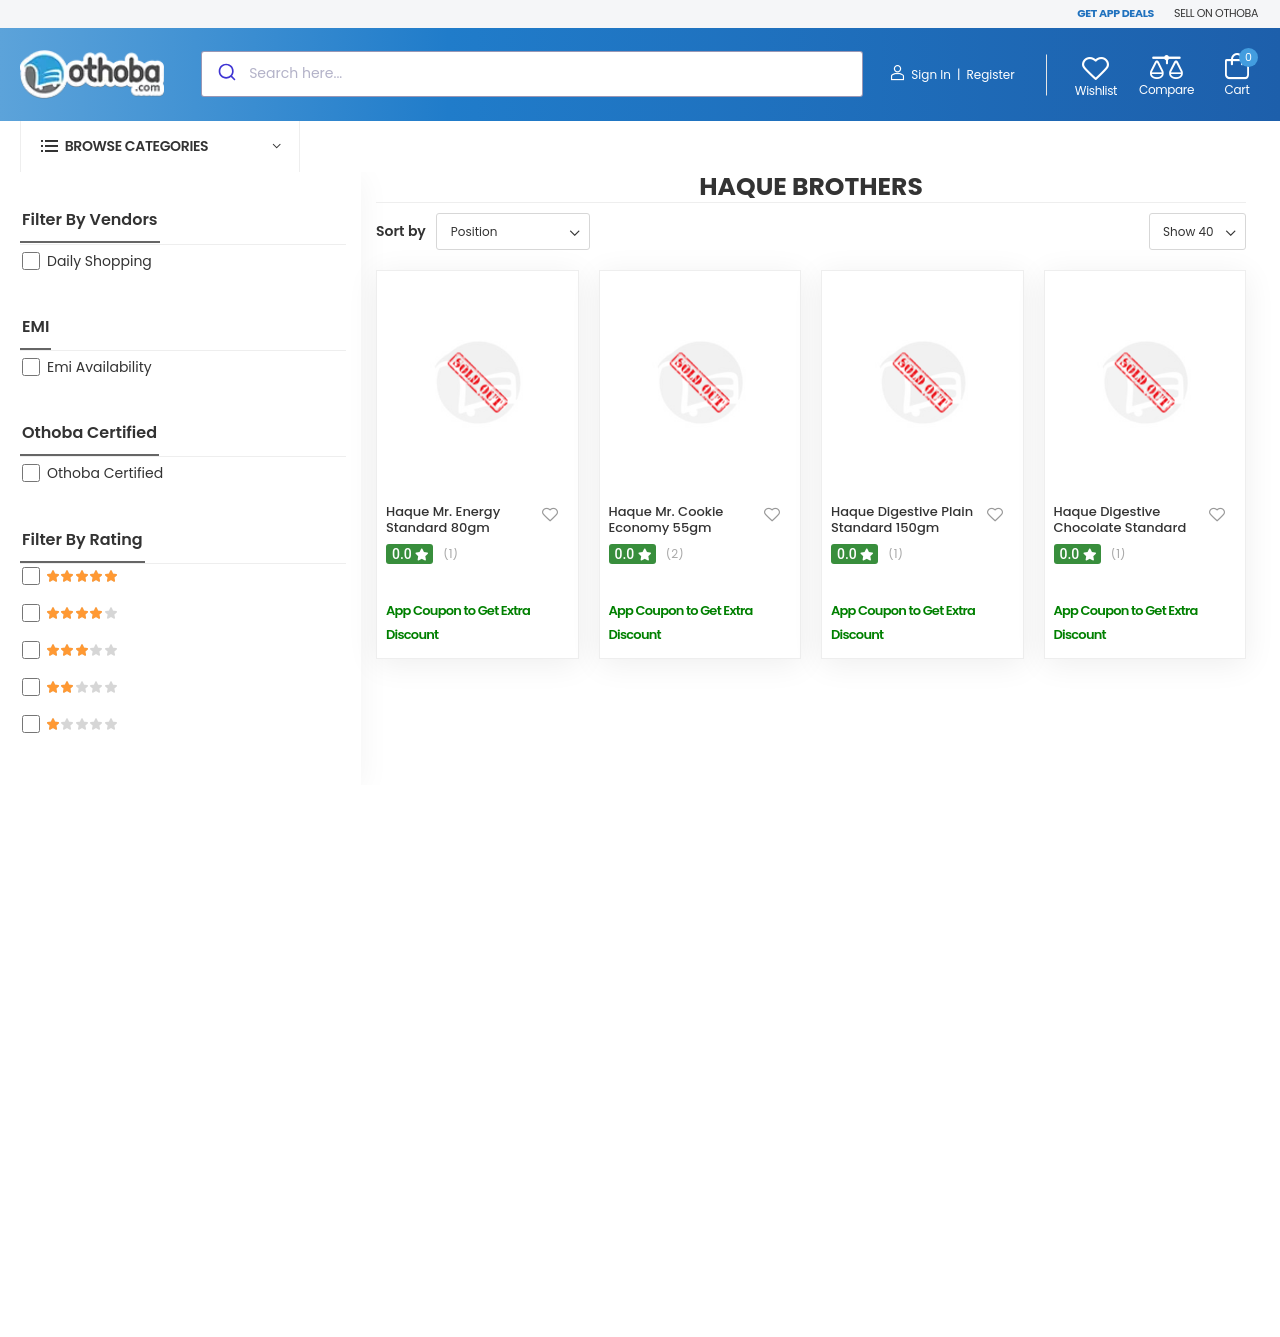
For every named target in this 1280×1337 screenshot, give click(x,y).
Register (990, 74)
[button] (160, 146)
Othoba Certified (89, 432)
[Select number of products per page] (1197, 231)
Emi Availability (99, 367)
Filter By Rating (82, 539)
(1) (450, 554)
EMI (35, 326)
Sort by (401, 231)
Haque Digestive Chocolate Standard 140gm (1120, 527)
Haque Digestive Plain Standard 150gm (902, 519)
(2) (675, 554)
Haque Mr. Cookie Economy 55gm (666, 519)
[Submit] (225, 74)
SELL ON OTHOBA (1216, 13)
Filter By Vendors (90, 219)
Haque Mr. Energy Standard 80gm (443, 519)
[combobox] (532, 74)
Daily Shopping (99, 261)
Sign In (920, 74)
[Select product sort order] (513, 231)
